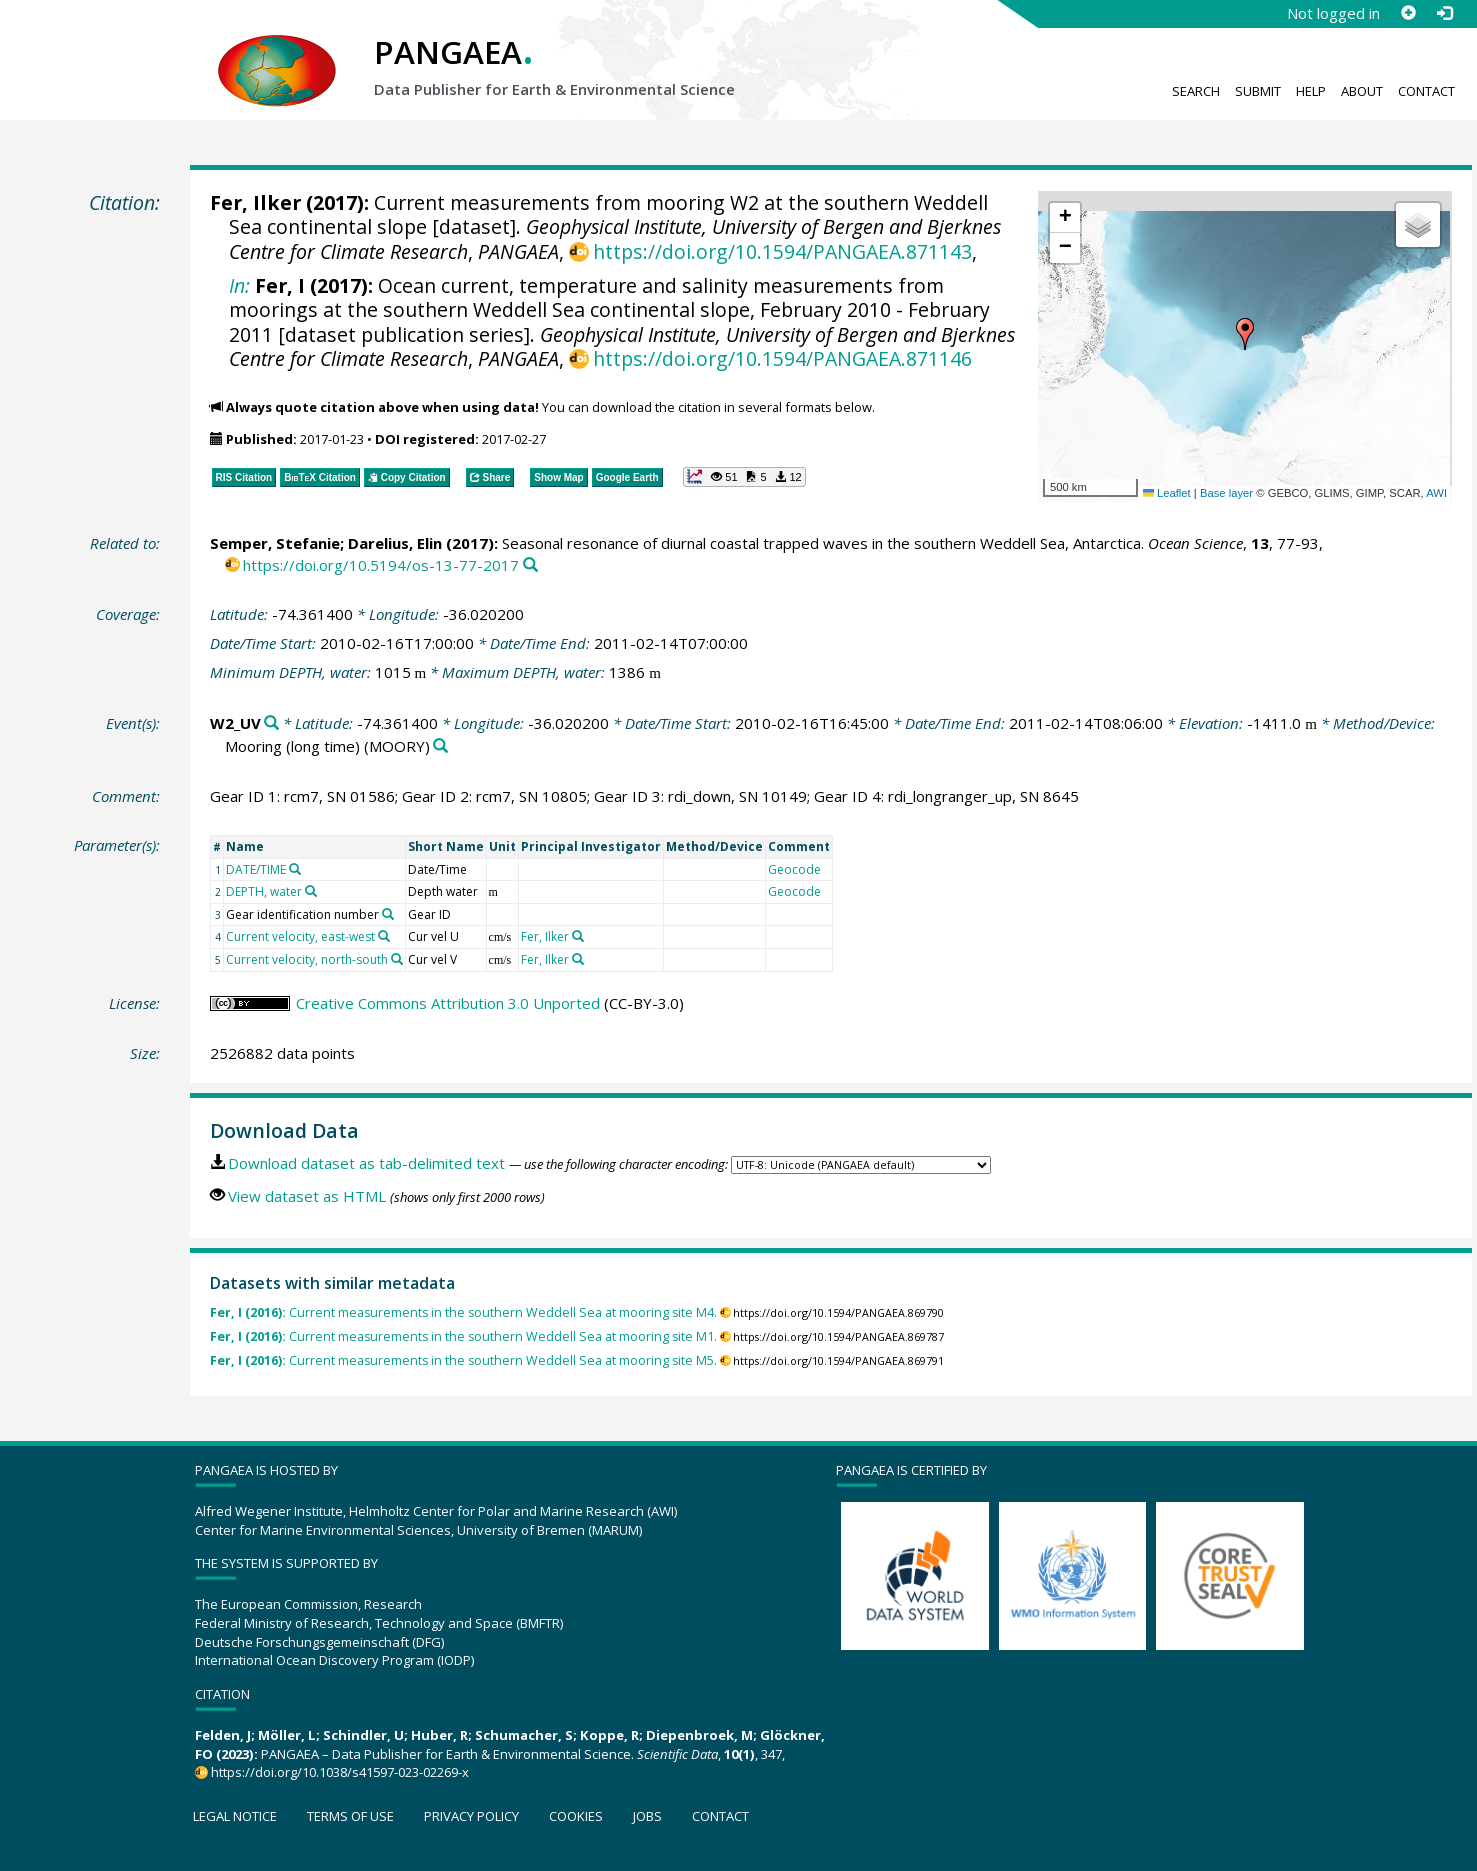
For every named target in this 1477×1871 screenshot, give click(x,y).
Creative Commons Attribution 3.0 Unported (448, 1003)
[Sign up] (1408, 13)
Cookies (576, 1816)
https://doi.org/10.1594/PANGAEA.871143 (782, 251)
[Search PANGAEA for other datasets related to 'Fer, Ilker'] (578, 936)
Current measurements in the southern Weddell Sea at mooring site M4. (463, 1312)
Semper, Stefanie (275, 543)
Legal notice (235, 1816)
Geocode (794, 869)
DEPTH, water (264, 891)
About (1362, 91)
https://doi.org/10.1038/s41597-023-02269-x (340, 1772)
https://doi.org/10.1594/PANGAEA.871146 (782, 358)
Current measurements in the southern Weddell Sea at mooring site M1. (463, 1336)
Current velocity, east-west (300, 936)
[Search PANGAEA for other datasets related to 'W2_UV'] (271, 723)
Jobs (647, 1816)
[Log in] (1444, 13)
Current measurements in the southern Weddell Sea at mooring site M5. (463, 1360)
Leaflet (1167, 493)
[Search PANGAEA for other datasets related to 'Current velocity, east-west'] (384, 936)
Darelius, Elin (395, 543)
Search (1196, 91)
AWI (1436, 493)
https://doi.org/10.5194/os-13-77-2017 (381, 565)
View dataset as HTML (307, 1196)
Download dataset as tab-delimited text (366, 1163)
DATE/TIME (256, 869)
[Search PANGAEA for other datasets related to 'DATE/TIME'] (295, 869)
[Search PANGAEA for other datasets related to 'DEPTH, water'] (311, 891)
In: (239, 285)
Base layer (1226, 493)
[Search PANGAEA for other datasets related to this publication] (530, 565)
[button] (1245, 334)
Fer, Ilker (255, 202)
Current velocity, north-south (307, 959)
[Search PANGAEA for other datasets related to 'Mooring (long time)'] (440, 746)
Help (1311, 91)
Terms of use (350, 1816)
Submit (1258, 91)
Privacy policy (471, 1816)
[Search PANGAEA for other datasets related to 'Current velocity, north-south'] (397, 959)
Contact (1426, 91)
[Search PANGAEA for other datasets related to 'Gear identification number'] (388, 914)
